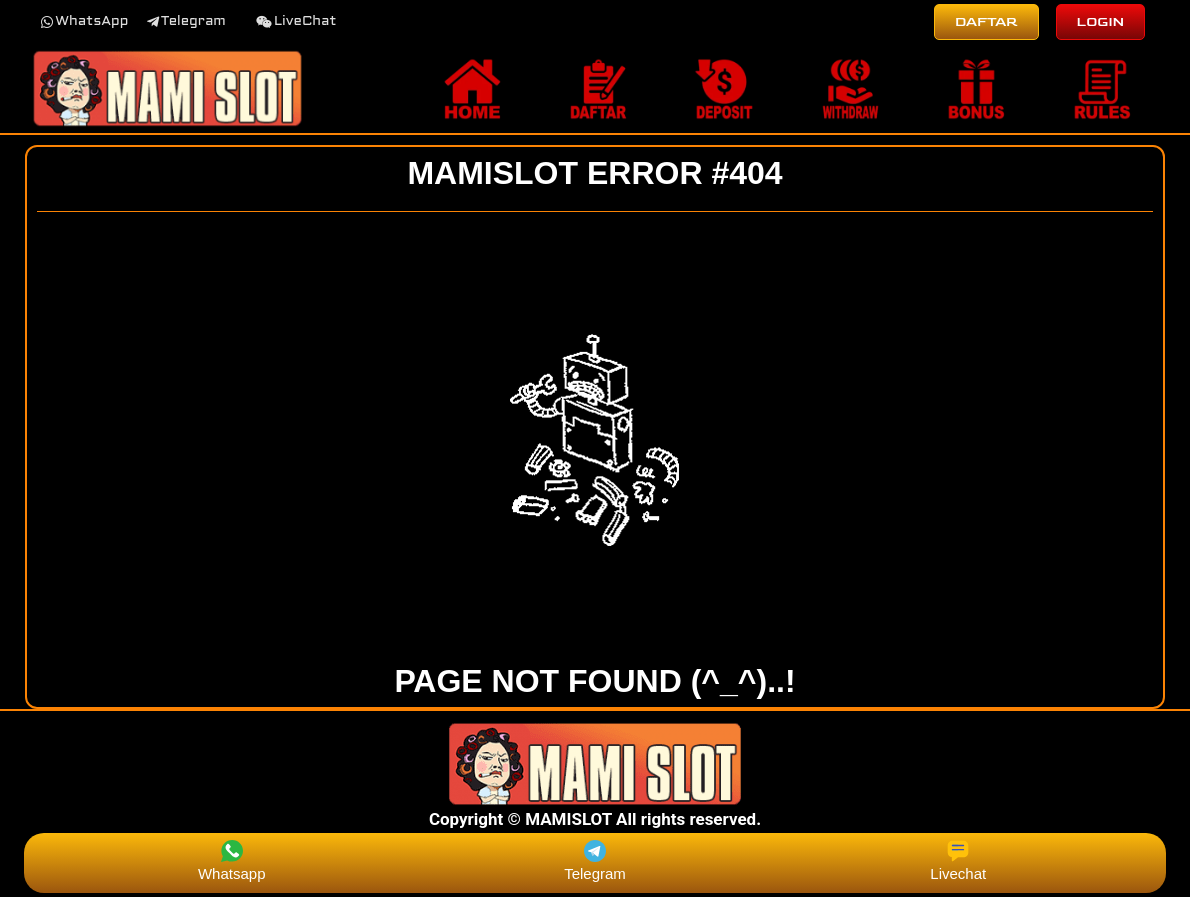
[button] (84, 22)
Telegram (595, 861)
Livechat (958, 861)
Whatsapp (232, 861)
